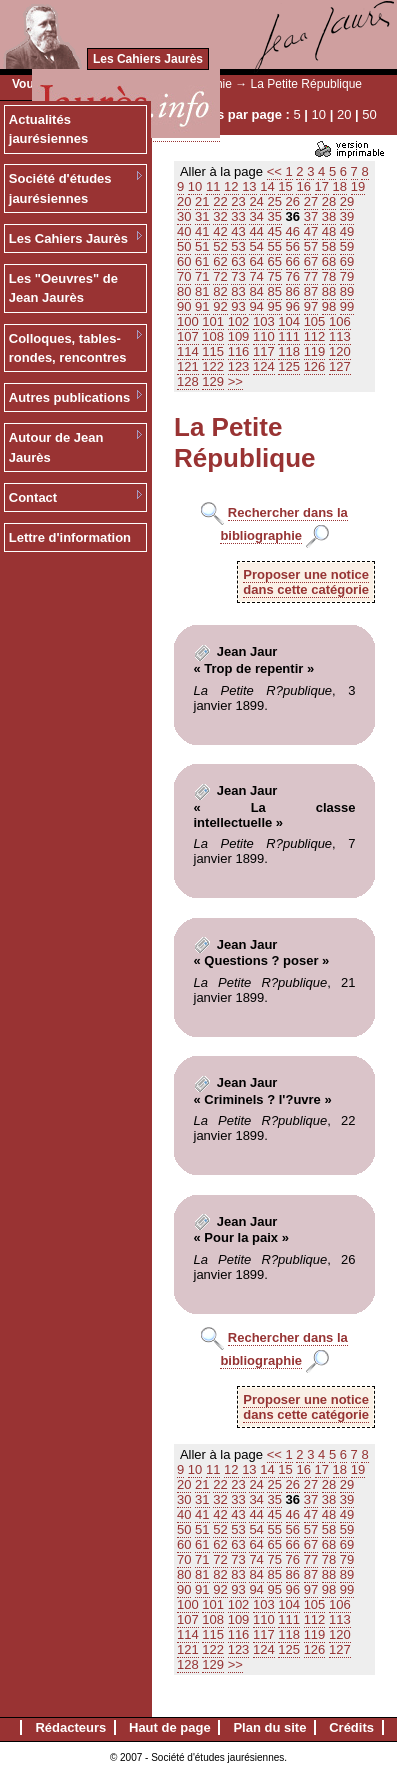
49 (347, 231)
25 (274, 201)
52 (220, 246)
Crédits (351, 1727)
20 (344, 114)
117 (264, 351)
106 (340, 321)
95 (274, 306)
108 (213, 336)
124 (264, 366)
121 (188, 366)
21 (202, 201)
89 (347, 291)
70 (184, 276)
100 (188, 321)
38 (329, 216)
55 (274, 246)
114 (188, 351)
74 (256, 276)
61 (202, 261)
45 (274, 231)
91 (202, 306)
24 (256, 201)
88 (329, 291)
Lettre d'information (70, 537)
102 (239, 321)
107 (188, 336)
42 (220, 231)
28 (329, 201)
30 (184, 216)
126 (315, 366)
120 (340, 351)
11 (213, 186)
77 (311, 276)
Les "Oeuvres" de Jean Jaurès (63, 288)
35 (274, 216)
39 (347, 216)
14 (267, 186)
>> (235, 381)
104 (289, 321)
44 (256, 231)
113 (340, 336)
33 (238, 216)
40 (184, 231)
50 (369, 114)
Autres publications (69, 397)
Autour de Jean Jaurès (56, 447)
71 (202, 276)
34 (256, 216)
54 (256, 246)
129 (213, 381)
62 (220, 261)
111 (289, 336)
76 (293, 276)
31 (202, 216)
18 (340, 186)
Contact (33, 497)
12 (231, 186)
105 (315, 321)
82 (220, 291)
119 (315, 351)
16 (303, 186)
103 (264, 321)
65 (274, 261)
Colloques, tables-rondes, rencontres (68, 348)
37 (311, 216)
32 (220, 216)
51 (202, 246)
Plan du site (269, 1727)
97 (311, 306)
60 (184, 261)
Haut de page (170, 1727)
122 (213, 366)
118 (289, 351)
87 (311, 291)
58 (329, 246)
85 (274, 291)
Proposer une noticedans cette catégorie (306, 582)
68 (329, 261)
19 (358, 186)
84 (256, 291)
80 (184, 291)
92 (220, 306)
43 (238, 231)
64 (256, 261)
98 (329, 306)
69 (347, 261)
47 (311, 231)
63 (238, 261)
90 (184, 306)
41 (202, 231)
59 (347, 246)
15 (285, 186)
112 (315, 336)
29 (347, 201)
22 (220, 201)
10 (319, 114)
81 (202, 291)
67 (311, 261)
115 (213, 351)
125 (289, 366)
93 (238, 306)
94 (256, 306)
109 (239, 336)
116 (239, 351)
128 (188, 381)
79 (347, 276)
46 (293, 231)
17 (322, 186)
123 (239, 366)
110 (264, 336)
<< (274, 171)
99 (347, 306)
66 (293, 261)
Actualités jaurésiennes (49, 129)
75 (274, 276)
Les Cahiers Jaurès (148, 59)
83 (238, 291)
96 (293, 306)
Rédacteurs (70, 1727)
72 (220, 276)
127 (340, 366)
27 (311, 201)
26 (293, 201)
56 (293, 246)
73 (238, 276)
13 (249, 186)
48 (329, 231)
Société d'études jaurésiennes (60, 188)
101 (213, 321)
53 (238, 246)
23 (238, 201)
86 (293, 291)
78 (329, 276)
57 (311, 246)
